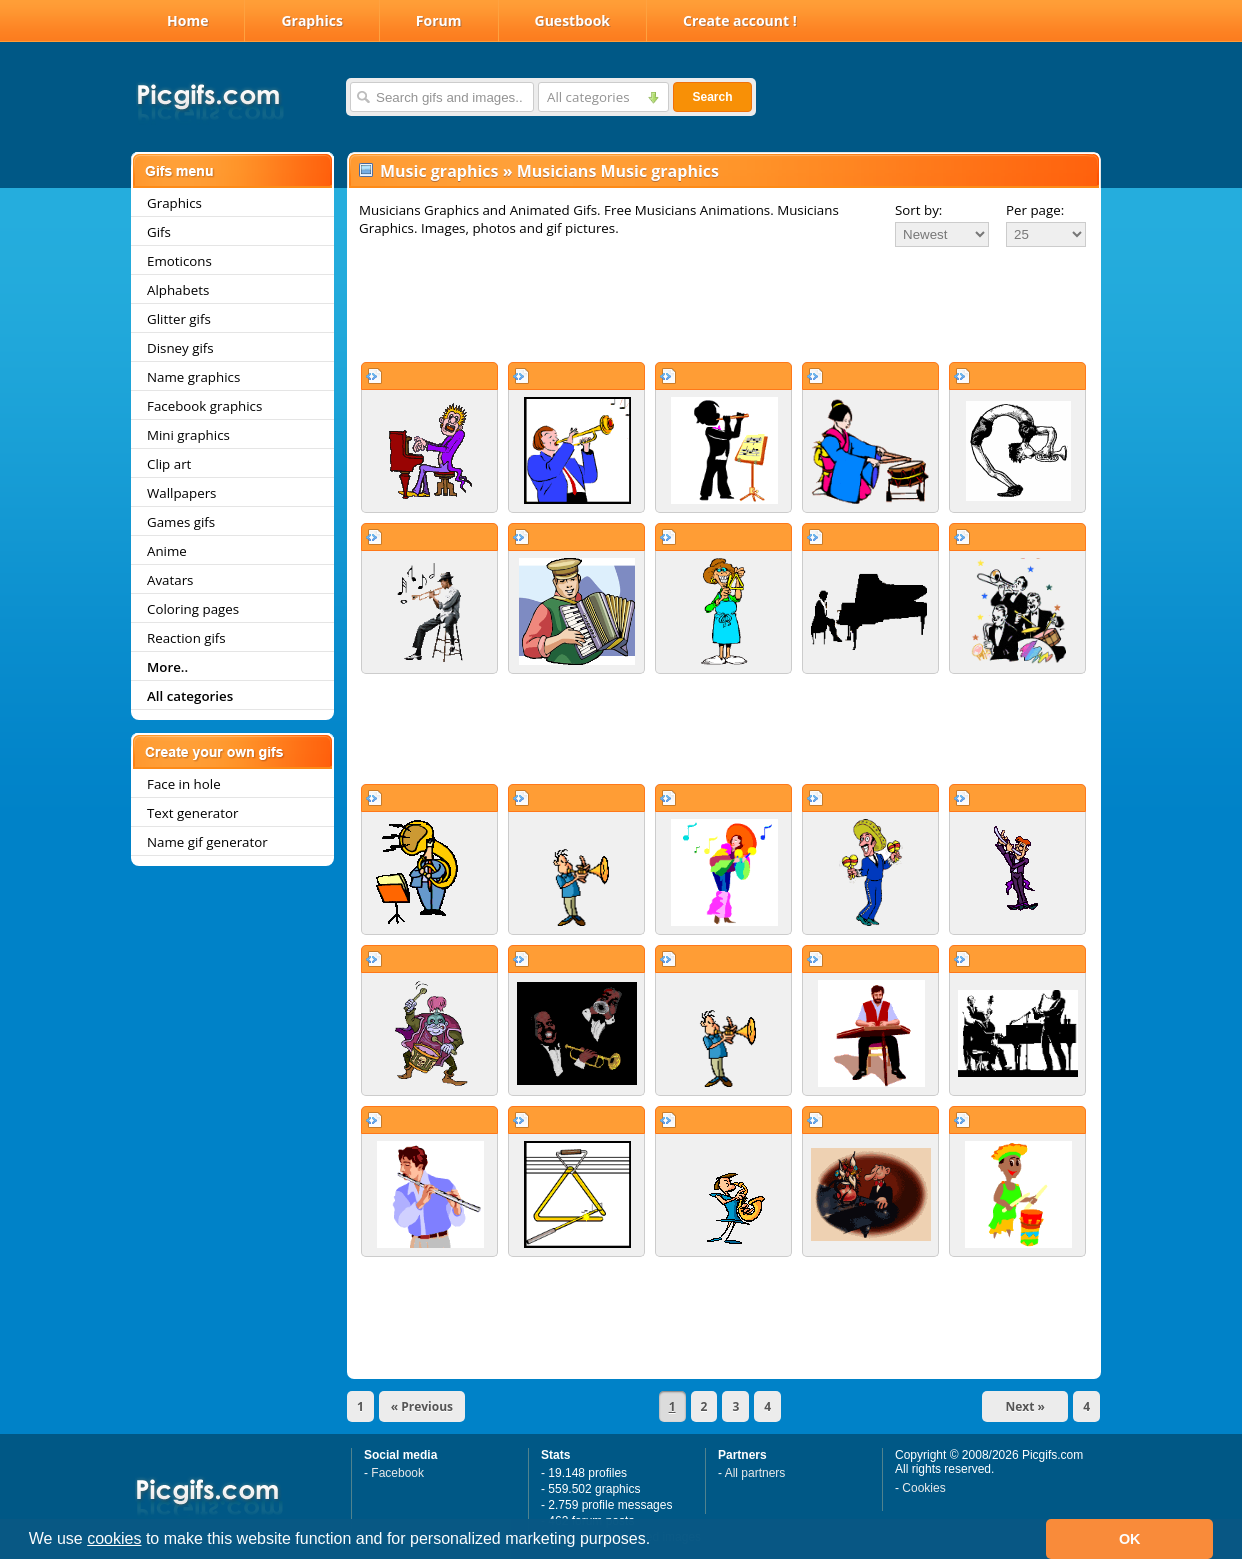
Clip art (169, 464)
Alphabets (178, 290)
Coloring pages (193, 609)
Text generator (192, 813)
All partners (755, 1473)
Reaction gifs (186, 638)
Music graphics (439, 171)
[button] (658, 1541)
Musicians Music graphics (618, 171)
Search (712, 97)
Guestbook (573, 20)
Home (187, 20)
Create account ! (740, 20)
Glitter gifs (179, 319)
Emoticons (179, 261)
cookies (114, 1538)
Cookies (923, 1488)
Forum (439, 20)
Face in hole (184, 784)
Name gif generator (207, 842)
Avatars (170, 580)
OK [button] (1130, 1539)
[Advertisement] (724, 304)
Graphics (311, 20)
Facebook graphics (204, 406)
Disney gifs (180, 348)
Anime (167, 551)
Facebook (397, 1473)
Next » (1025, 1406)
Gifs (159, 232)
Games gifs (181, 522)
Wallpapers (181, 493)
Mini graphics (188, 435)
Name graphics (193, 377)
